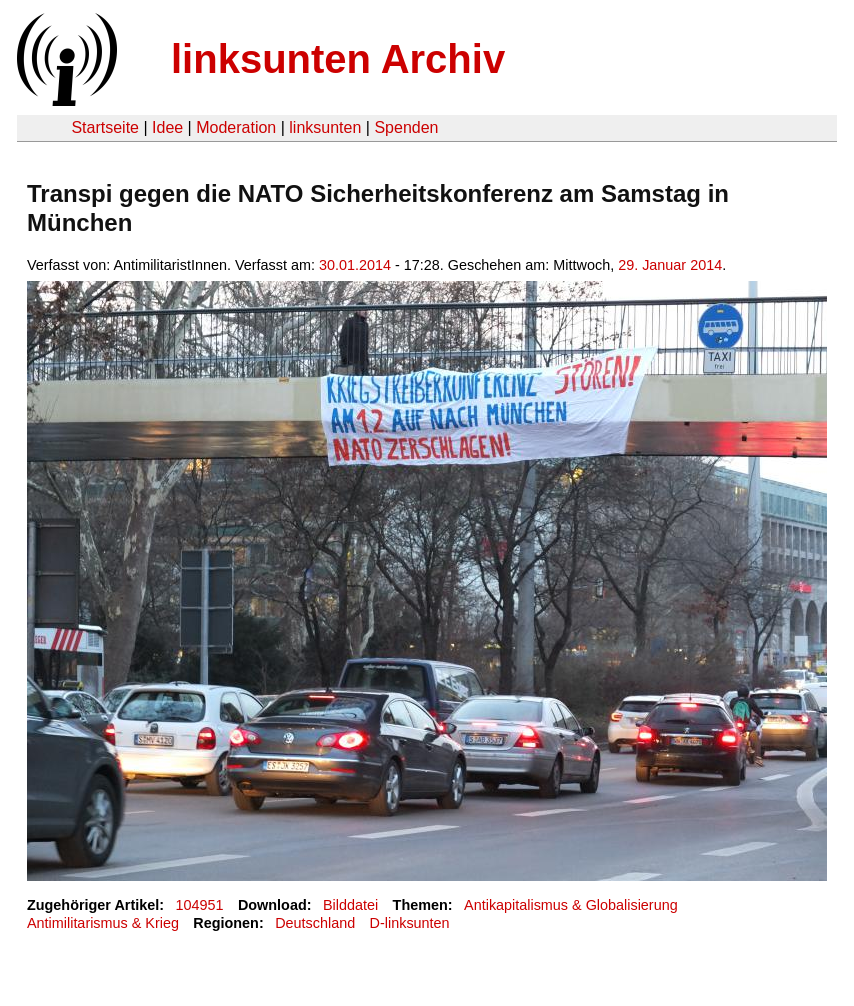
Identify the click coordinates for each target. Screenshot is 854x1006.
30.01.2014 (355, 265)
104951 (200, 905)
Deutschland (315, 923)
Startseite (105, 127)
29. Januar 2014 (670, 265)
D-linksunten (410, 923)
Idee (167, 127)
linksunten (325, 127)
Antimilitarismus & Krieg (103, 923)
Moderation (236, 127)
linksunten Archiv (338, 59)
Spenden (406, 127)
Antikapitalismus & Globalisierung (571, 905)
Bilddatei (350, 905)
